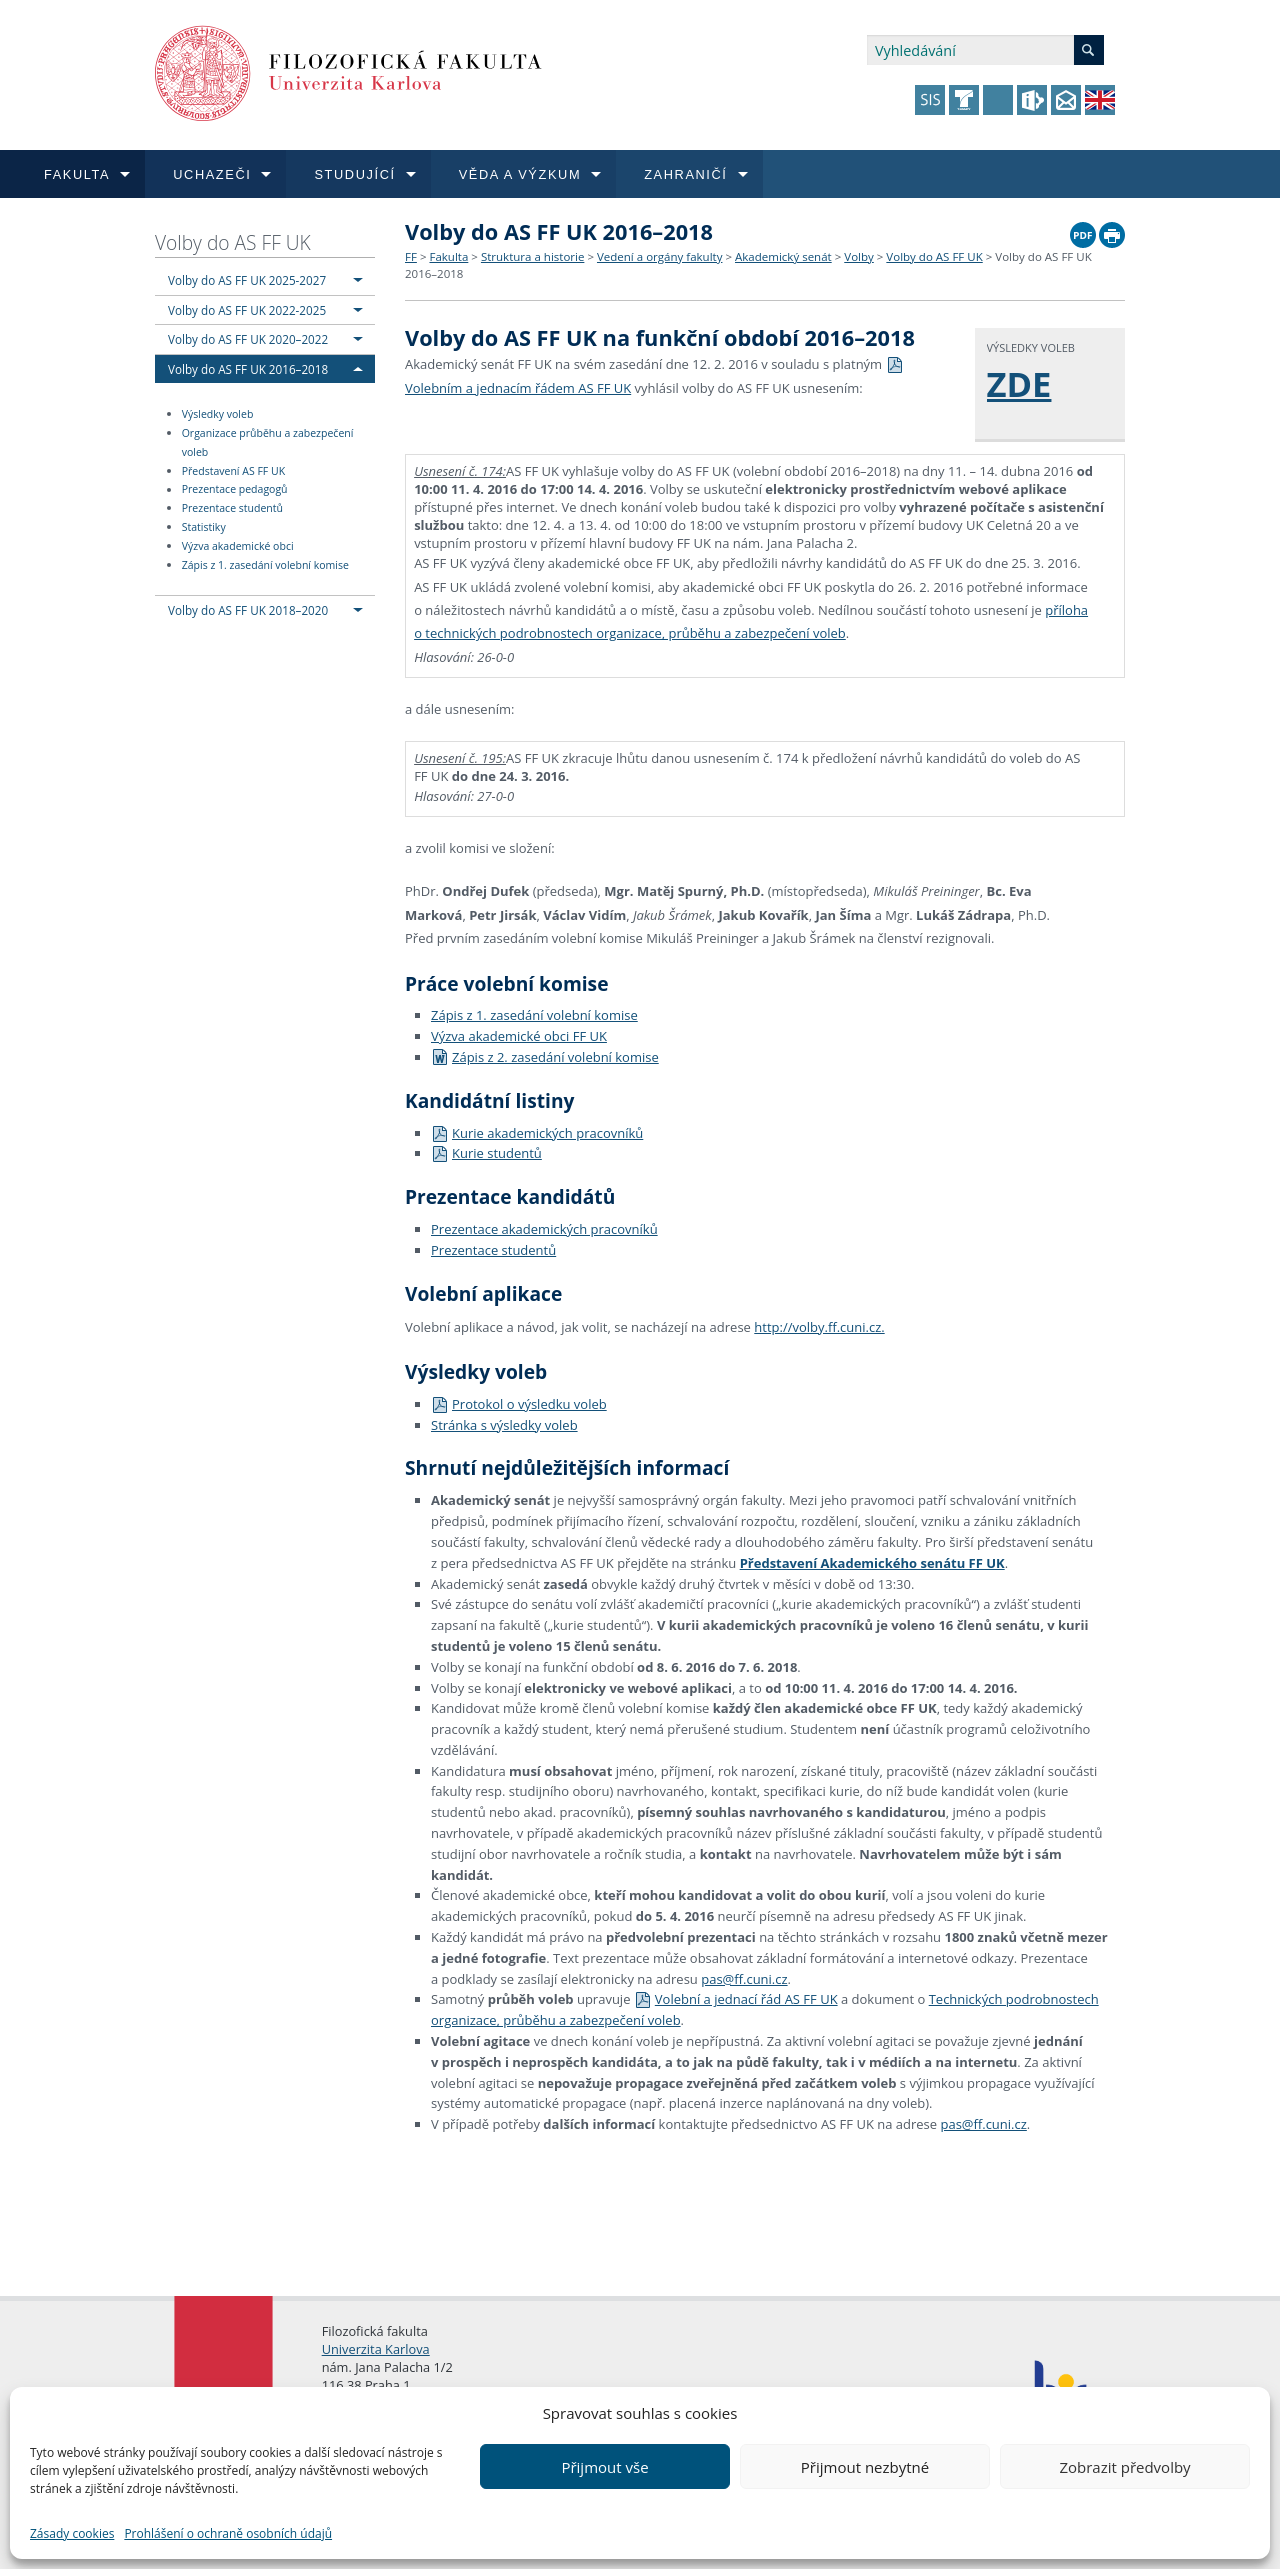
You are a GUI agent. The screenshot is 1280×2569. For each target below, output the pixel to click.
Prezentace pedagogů (235, 490)
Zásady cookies (72, 2533)
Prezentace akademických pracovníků (544, 1229)
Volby (859, 256)
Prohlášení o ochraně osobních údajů (228, 2533)
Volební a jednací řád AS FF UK (736, 1999)
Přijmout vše (604, 2467)
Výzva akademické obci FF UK (519, 1036)
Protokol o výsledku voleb (519, 1404)
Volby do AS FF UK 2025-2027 (247, 280)
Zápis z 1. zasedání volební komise (265, 565)
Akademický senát (783, 256)
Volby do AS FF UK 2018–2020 (248, 610)
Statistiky (204, 527)
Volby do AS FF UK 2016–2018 (248, 369)
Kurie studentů (486, 1153)
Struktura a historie (532, 256)
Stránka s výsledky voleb (504, 1425)
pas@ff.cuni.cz (744, 1979)
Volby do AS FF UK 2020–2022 (248, 339)
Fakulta (448, 256)
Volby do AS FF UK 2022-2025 (247, 310)
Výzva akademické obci (238, 546)
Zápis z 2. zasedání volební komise (545, 1057)
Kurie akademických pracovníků (537, 1133)
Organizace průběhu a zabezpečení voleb (268, 442)
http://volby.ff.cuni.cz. (819, 1327)
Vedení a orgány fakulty (659, 256)
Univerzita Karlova (376, 2349)
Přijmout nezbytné (865, 2467)
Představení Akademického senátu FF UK (872, 1563)
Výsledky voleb (218, 414)
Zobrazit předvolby (1124, 2467)
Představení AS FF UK (233, 471)
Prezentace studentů (232, 508)
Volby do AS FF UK (233, 242)
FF (411, 256)
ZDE (1019, 383)
